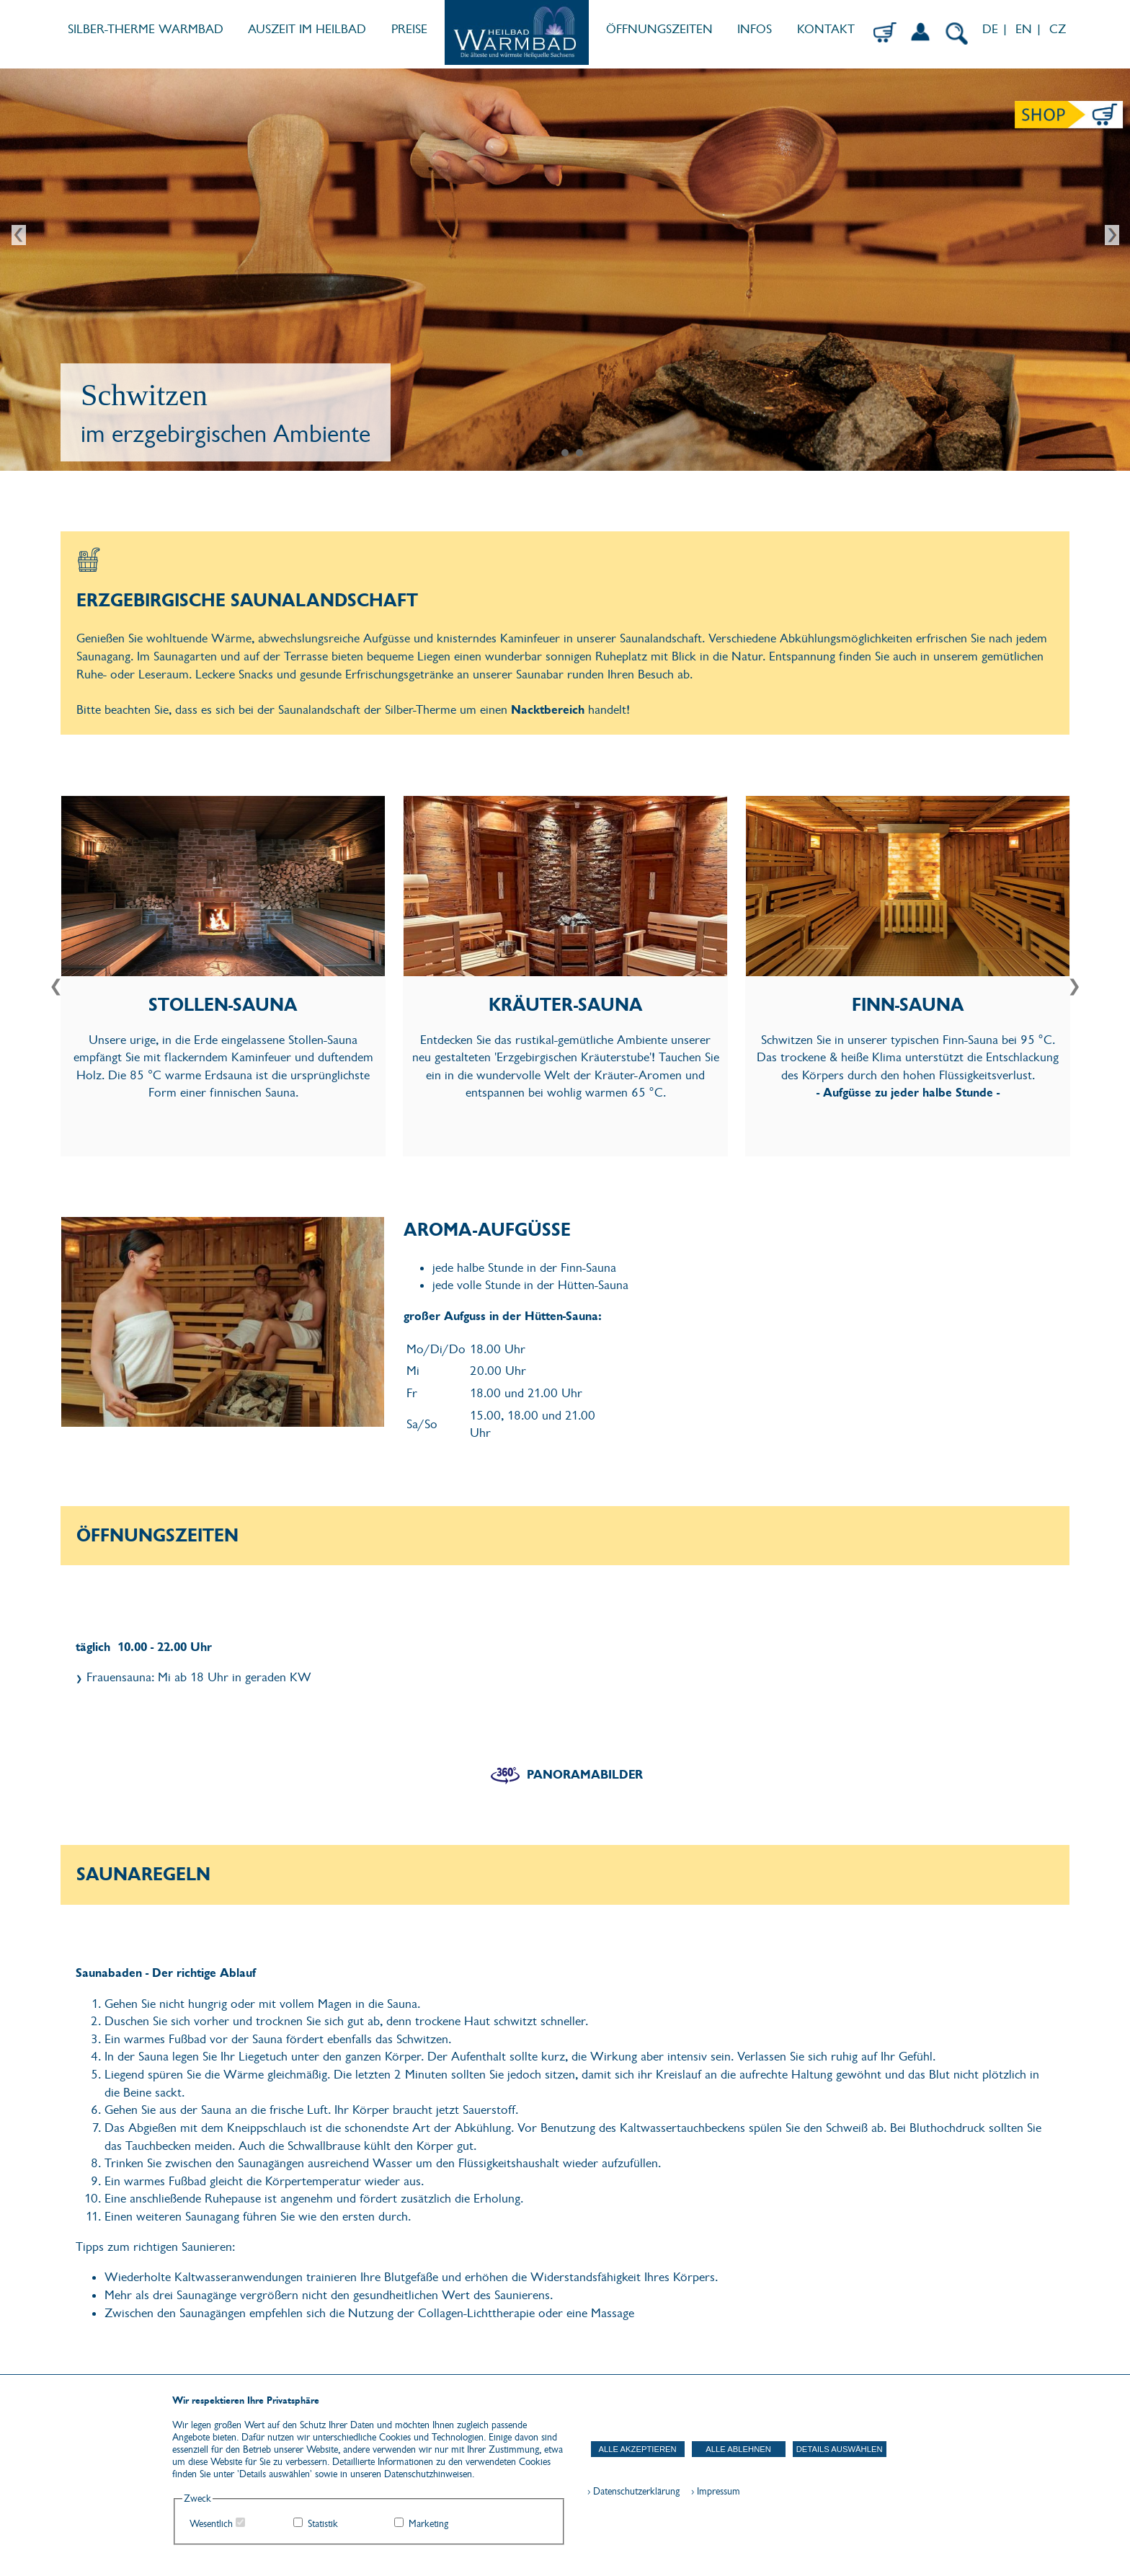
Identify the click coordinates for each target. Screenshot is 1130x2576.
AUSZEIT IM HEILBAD (307, 29)
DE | (993, 29)
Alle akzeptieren (638, 2449)
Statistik (323, 2524)
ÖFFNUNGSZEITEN (659, 29)
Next (1111, 235)
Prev (18, 235)
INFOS (754, 29)
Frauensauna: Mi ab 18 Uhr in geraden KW (198, 1677)
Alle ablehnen (738, 2449)
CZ (1059, 29)
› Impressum (711, 2491)
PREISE (409, 29)
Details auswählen (839, 2449)
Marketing (428, 2524)
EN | (1028, 29)
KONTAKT (826, 29)
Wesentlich (211, 2524)
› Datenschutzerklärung (633, 2491)
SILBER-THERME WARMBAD (145, 29)
